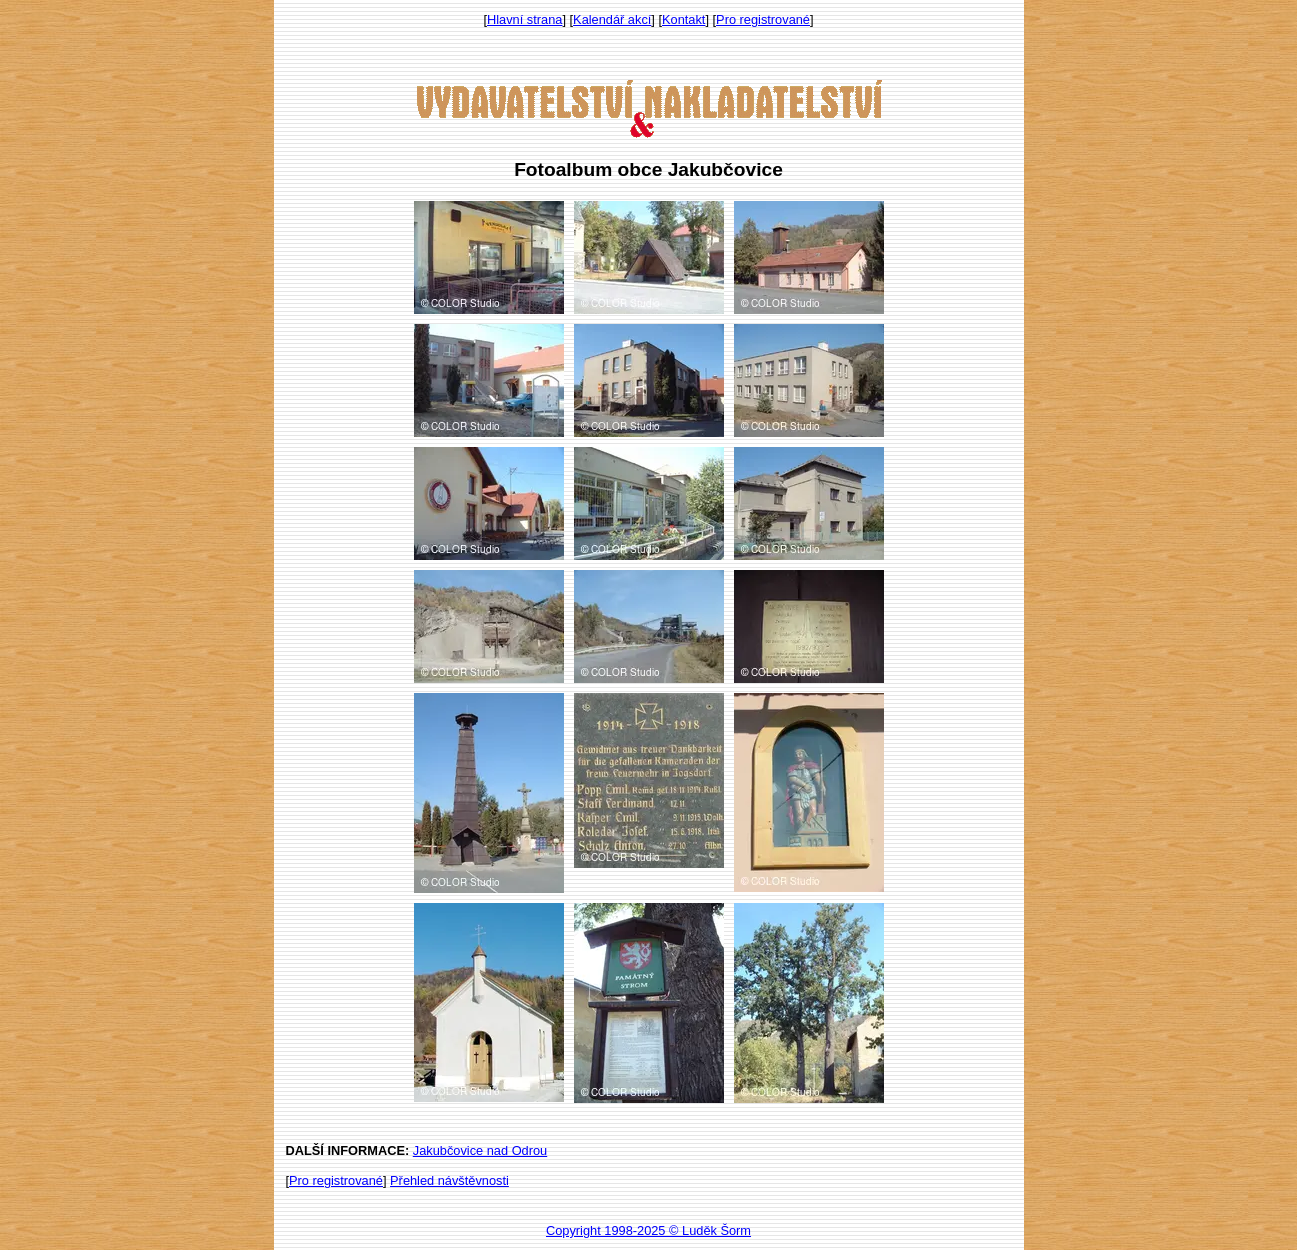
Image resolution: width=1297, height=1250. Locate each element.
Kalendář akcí (612, 19)
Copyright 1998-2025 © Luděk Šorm (648, 1230)
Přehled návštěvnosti (449, 1180)
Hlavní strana (524, 19)
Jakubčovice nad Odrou (480, 1150)
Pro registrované (763, 19)
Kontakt (683, 19)
